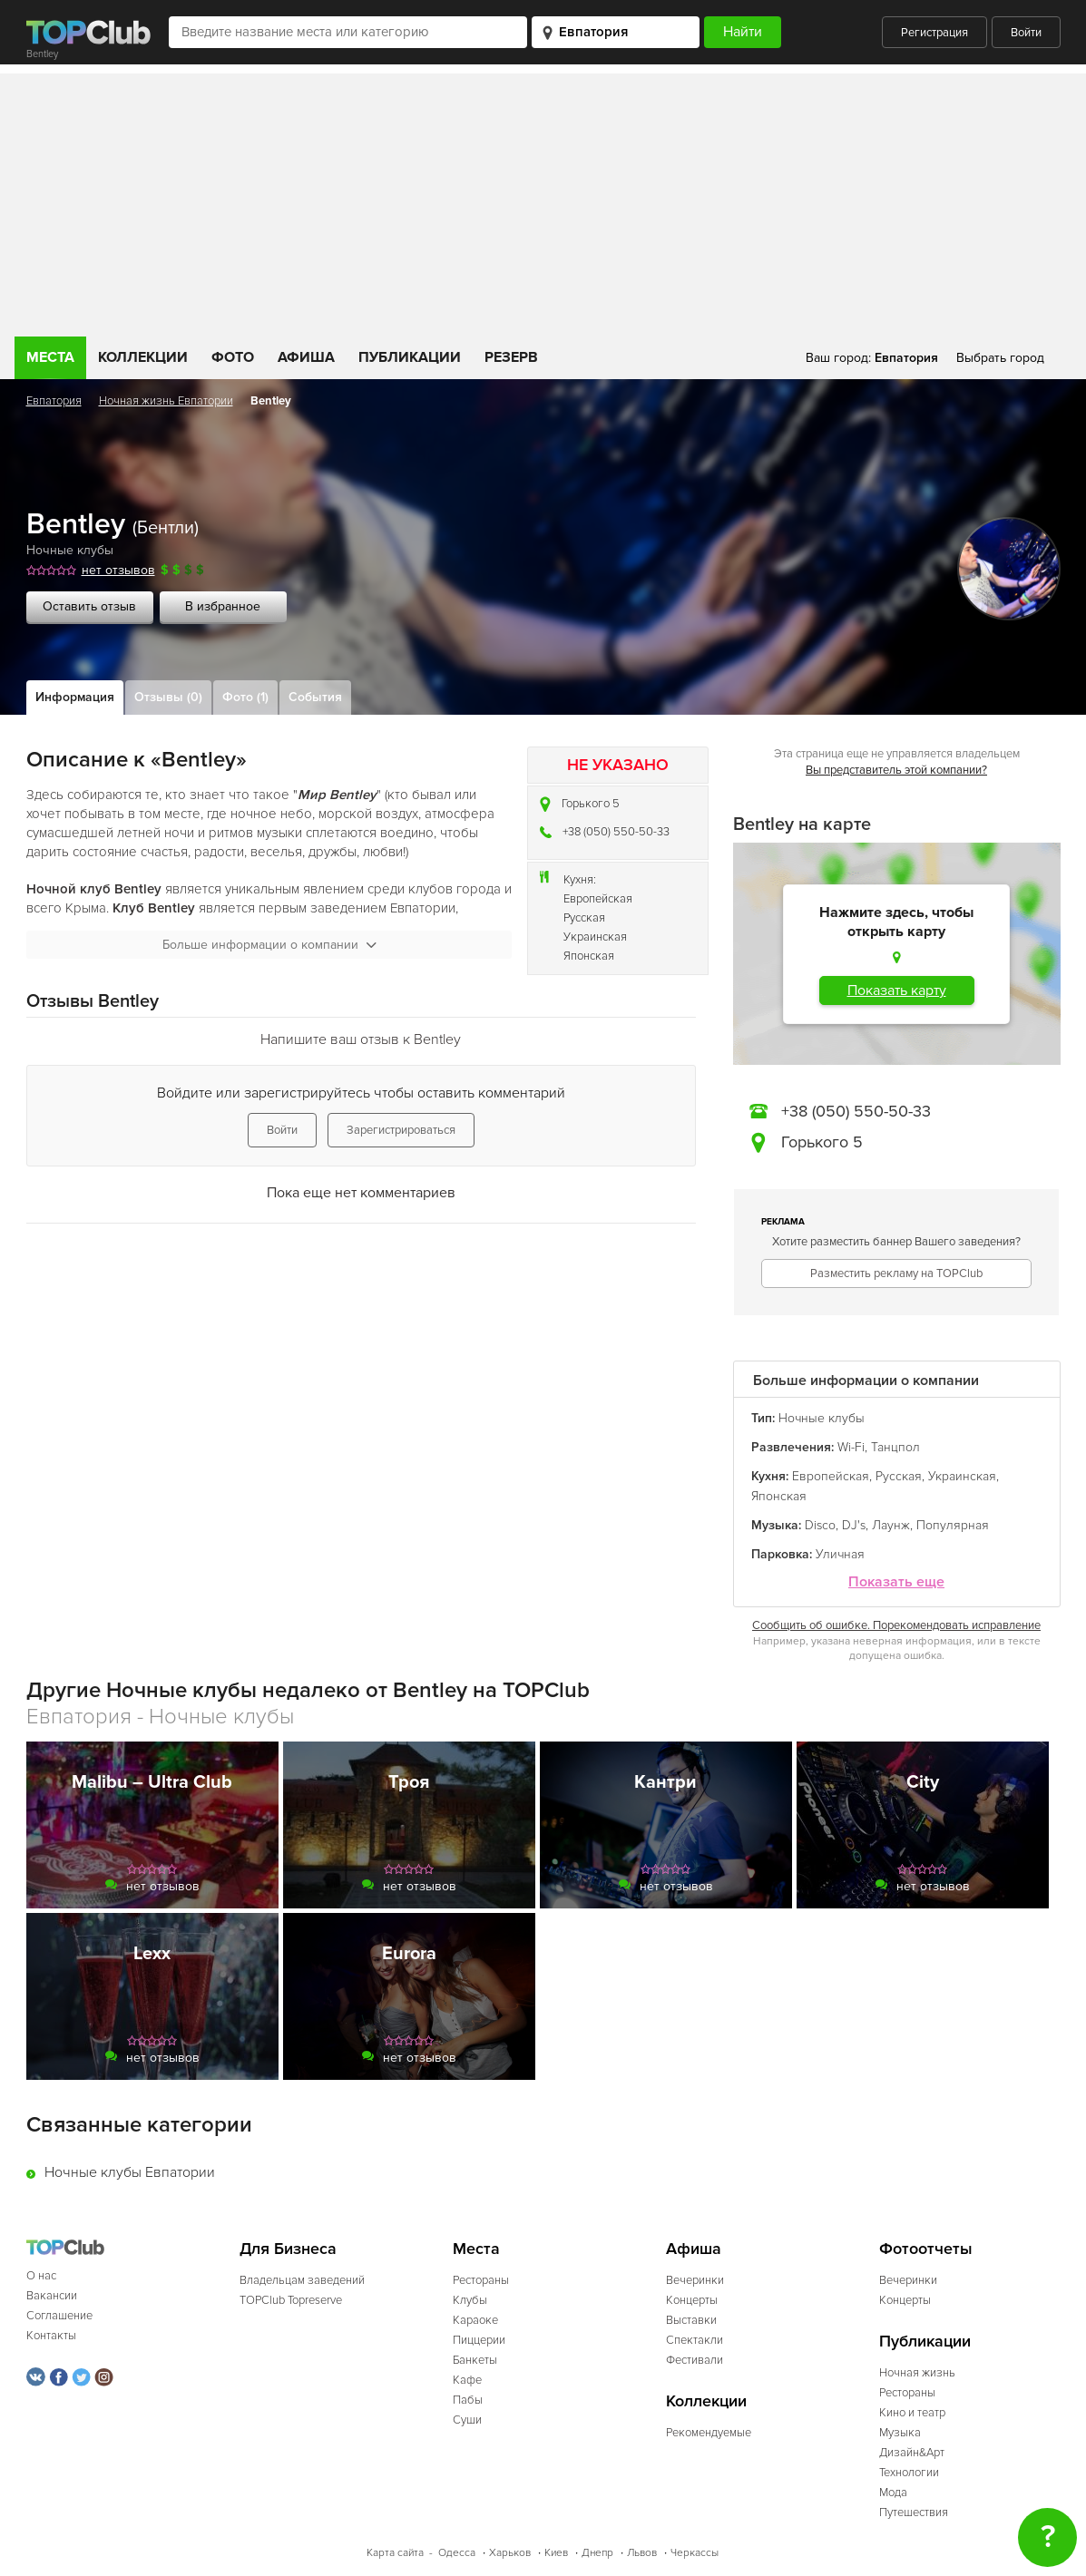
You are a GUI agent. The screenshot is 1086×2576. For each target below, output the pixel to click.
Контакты (51, 2335)
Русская (584, 918)
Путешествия (913, 2512)
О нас (41, 2276)
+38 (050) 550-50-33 (616, 832)
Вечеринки (695, 2280)
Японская (588, 956)
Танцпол (895, 1447)
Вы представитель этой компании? (896, 770)
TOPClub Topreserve (291, 2300)
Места (50, 357)
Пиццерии (479, 2340)
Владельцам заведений (302, 2280)
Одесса (456, 2553)
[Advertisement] (543, 200)
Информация (74, 697)
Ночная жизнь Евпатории (166, 401)
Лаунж (891, 1525)
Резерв (511, 357)
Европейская (597, 899)
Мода (893, 2492)
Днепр (597, 2553)
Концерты (692, 2300)
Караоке (475, 2320)
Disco (820, 1525)
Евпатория (54, 401)
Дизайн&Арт (911, 2452)
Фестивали (694, 2360)
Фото (232, 357)
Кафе (467, 2380)
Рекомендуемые (708, 2432)
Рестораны (481, 2280)
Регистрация (934, 32)
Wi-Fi (851, 1447)
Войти (1026, 32)
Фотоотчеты (926, 2249)
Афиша (306, 357)
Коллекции (143, 357)
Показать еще (896, 1582)
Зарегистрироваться (401, 1130)
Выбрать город (1000, 358)
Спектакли (694, 2340)
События (315, 697)
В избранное (222, 606)
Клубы (470, 2300)
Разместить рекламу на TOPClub (896, 1273)
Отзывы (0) (168, 697)
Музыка (900, 2432)
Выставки (691, 2320)
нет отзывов (118, 570)
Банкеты (475, 2360)
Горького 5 (591, 803)
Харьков (510, 2553)
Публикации (409, 357)
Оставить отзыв (89, 606)
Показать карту (896, 990)
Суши (467, 2420)
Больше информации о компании (269, 944)
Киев (556, 2553)
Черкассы (694, 2553)
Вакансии (51, 2295)
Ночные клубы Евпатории (129, 2172)
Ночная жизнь (917, 2373)
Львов (642, 2553)
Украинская (595, 937)
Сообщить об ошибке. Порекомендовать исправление (896, 1625)
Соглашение (59, 2315)
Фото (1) (245, 697)
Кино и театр (912, 2412)
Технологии (909, 2472)
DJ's (854, 1525)
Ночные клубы (69, 550)
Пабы (468, 2400)
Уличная (840, 1554)
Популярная (952, 1525)
